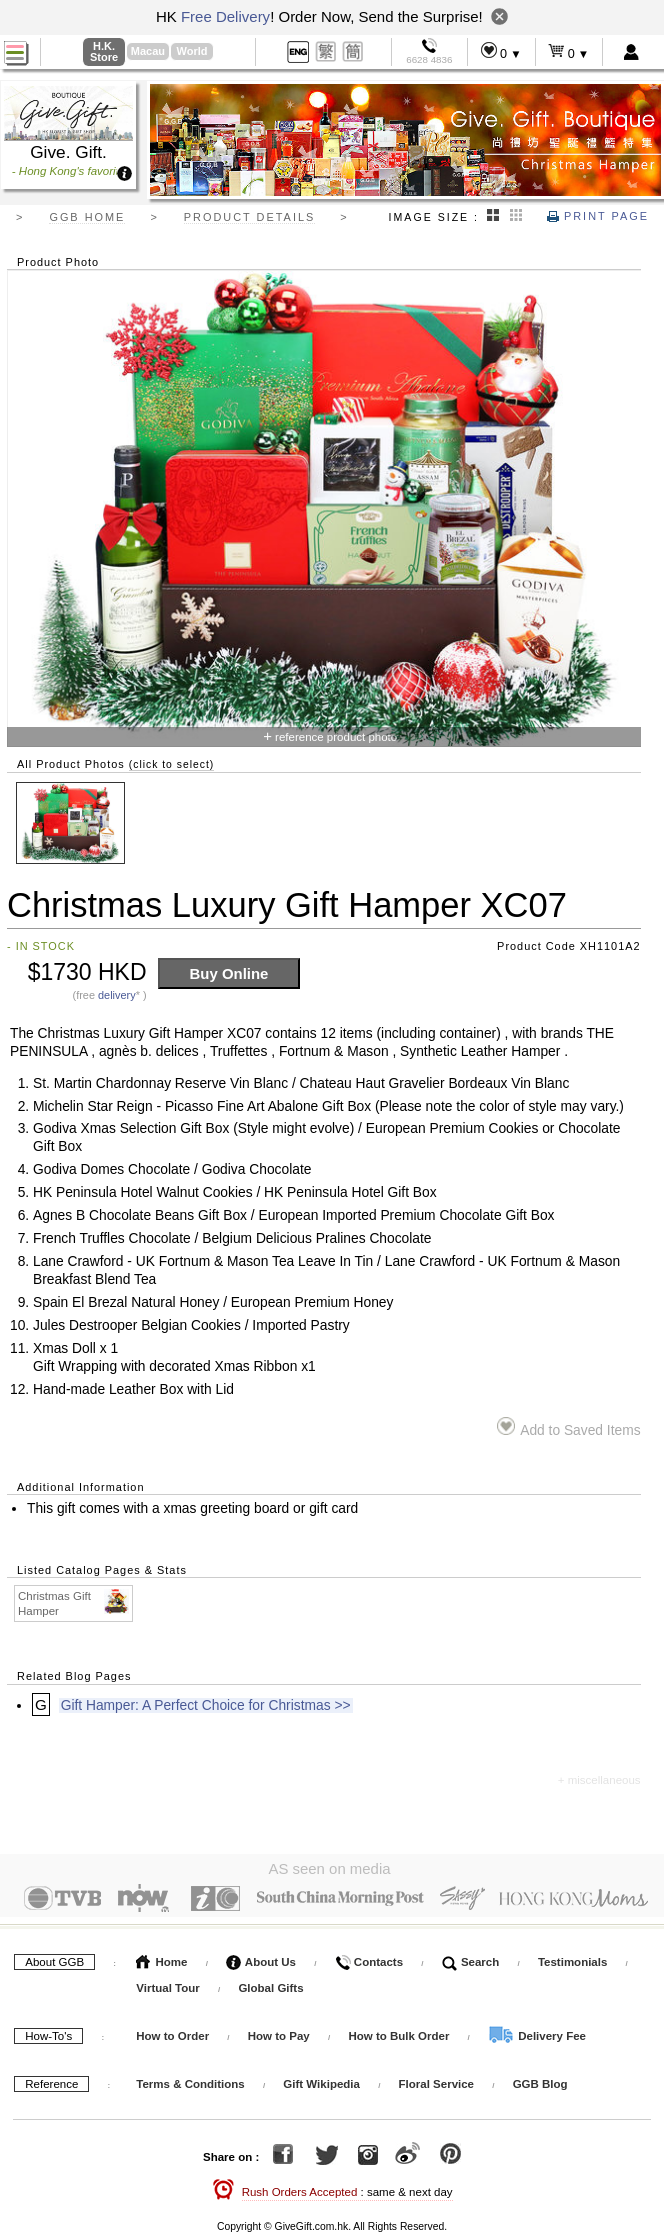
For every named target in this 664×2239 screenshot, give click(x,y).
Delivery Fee (537, 2032)
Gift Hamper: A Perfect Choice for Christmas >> (206, 1705)
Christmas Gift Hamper (74, 1603)
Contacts (369, 1958)
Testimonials (572, 1958)
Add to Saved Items (568, 1427)
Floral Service (436, 2080)
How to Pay (280, 2032)
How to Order (172, 2032)
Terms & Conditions (190, 2080)
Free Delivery (225, 16)
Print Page (598, 216)
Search (471, 1958)
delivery (117, 995)
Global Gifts (270, 1984)
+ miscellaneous (599, 1780)
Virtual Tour (167, 1984)
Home (161, 1958)
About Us (261, 1958)
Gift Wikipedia (321, 2080)
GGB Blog (540, 2080)
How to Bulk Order (400, 2032)
